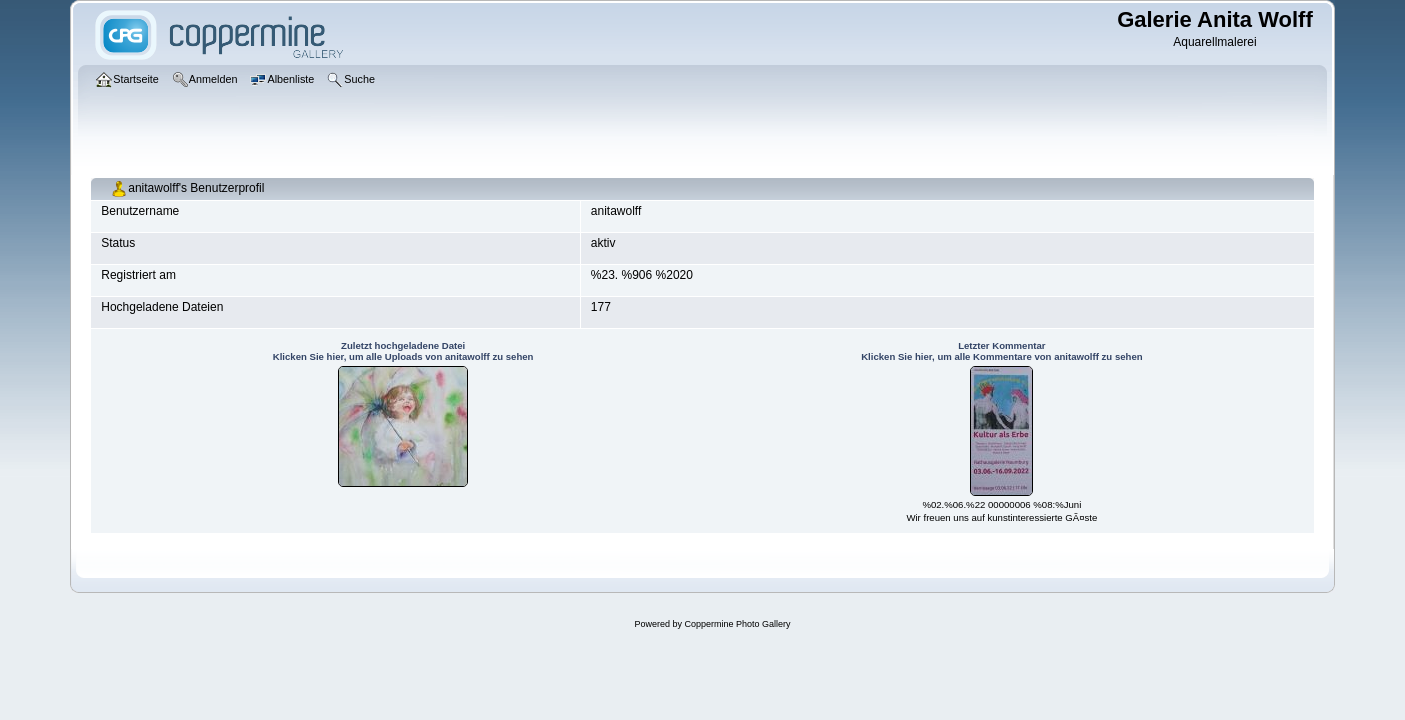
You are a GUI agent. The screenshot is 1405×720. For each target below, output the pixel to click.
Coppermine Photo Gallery (737, 624)
